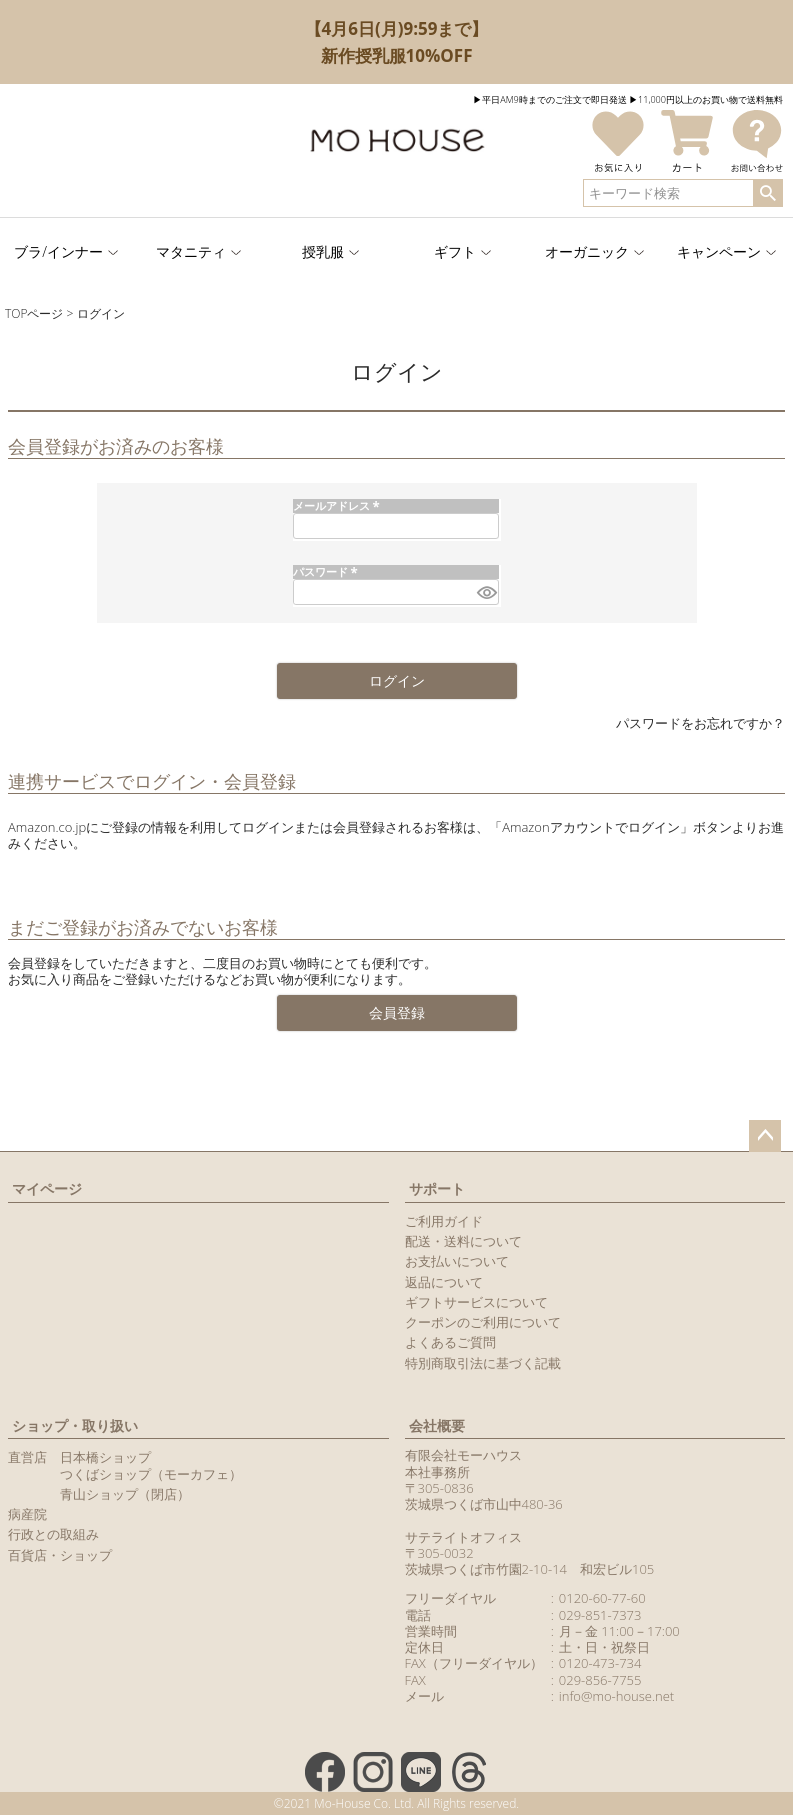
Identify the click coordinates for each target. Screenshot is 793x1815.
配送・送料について (463, 1241)
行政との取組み (53, 1534)
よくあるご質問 (450, 1342)
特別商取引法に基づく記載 (483, 1363)
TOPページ (34, 313)
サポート (437, 1188)
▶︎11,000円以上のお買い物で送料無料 (706, 99)
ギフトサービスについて (476, 1302)
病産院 (27, 1514)
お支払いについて (457, 1261)
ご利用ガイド (444, 1221)
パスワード (327, 571)
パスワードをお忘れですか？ (700, 723)
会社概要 (437, 1425)
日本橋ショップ (105, 1457)
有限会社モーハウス (463, 1455)
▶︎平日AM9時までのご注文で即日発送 (550, 99)
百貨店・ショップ (60, 1555)
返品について (444, 1282)
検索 (767, 193)
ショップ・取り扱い (75, 1425)
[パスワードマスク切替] (485, 592)
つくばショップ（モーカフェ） (151, 1474)
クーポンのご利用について (483, 1322)
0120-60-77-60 (602, 1598)
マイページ (47, 1188)
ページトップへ (765, 1136)
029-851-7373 (600, 1615)
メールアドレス (338, 505)
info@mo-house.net (616, 1696)
